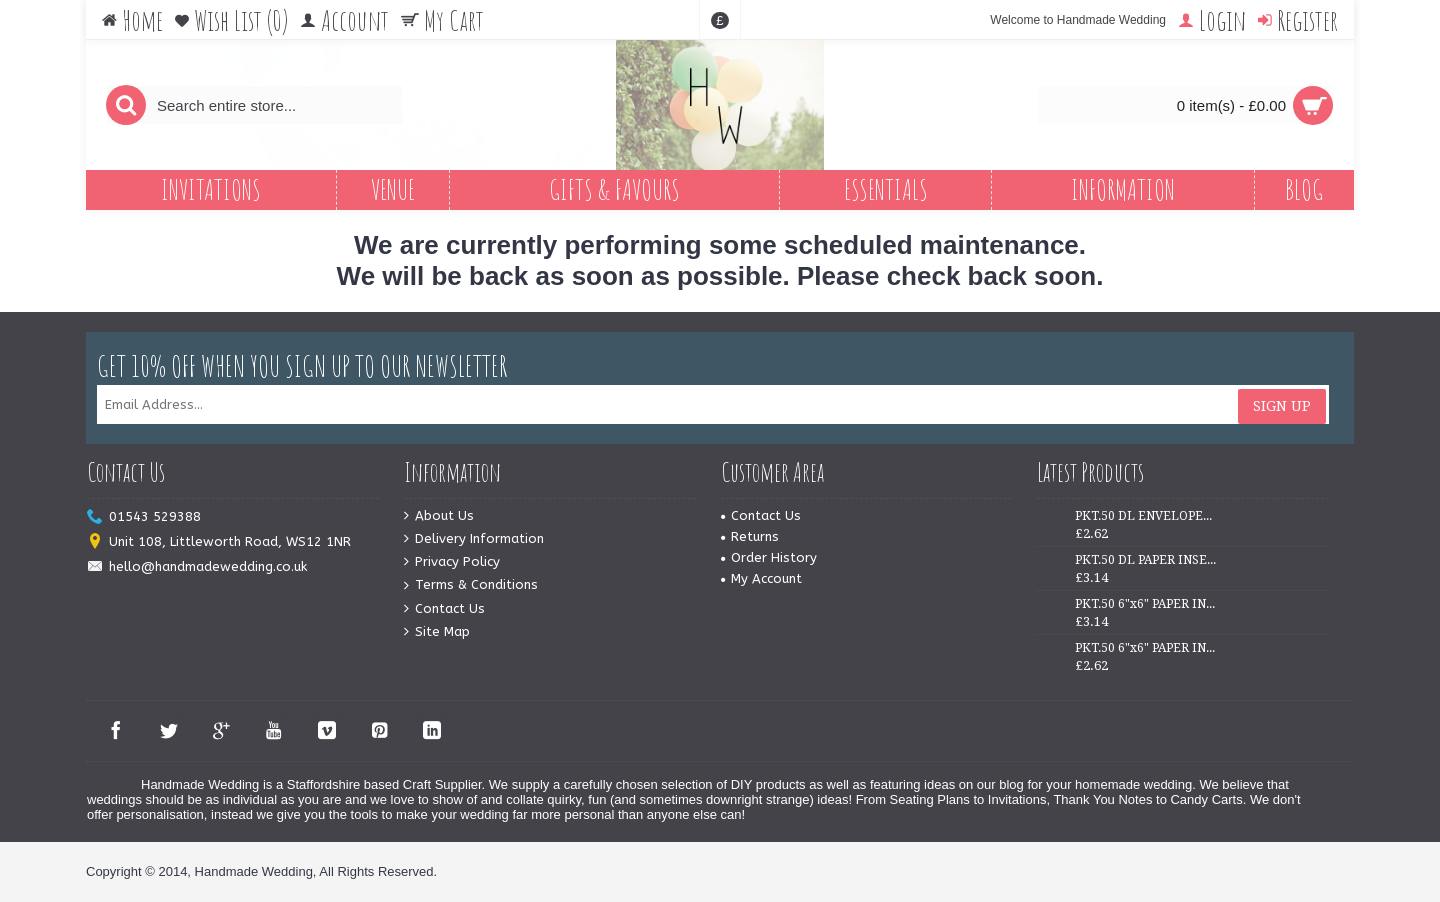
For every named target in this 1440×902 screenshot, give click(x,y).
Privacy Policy (452, 562)
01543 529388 (144, 517)
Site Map (437, 632)
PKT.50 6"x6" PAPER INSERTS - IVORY (1146, 648)
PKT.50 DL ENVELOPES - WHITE (1146, 516)
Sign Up (1282, 405)
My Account (761, 578)
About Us (439, 516)
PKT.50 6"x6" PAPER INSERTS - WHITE (1146, 604)
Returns (750, 536)
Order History (769, 557)
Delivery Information (474, 539)
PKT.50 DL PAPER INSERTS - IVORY (1146, 560)
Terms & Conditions (471, 585)
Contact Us (444, 609)
